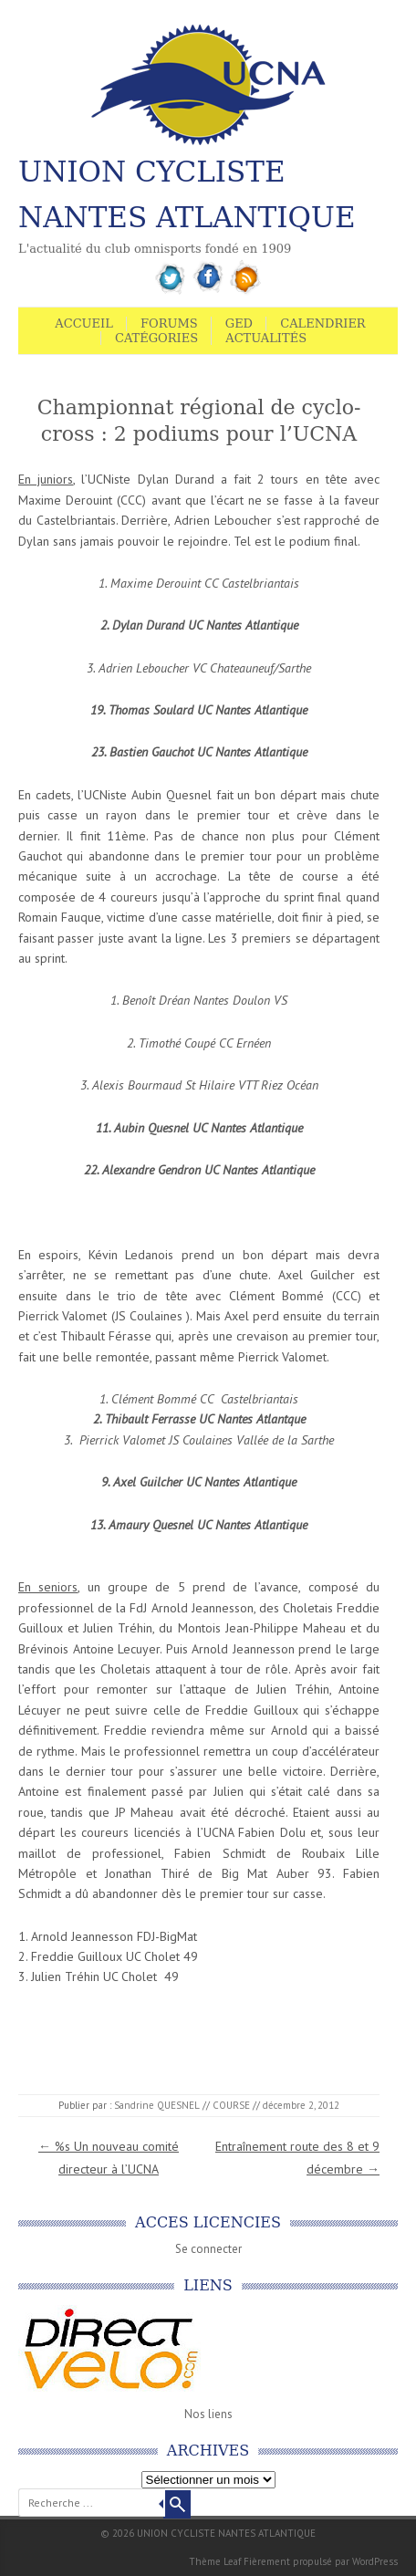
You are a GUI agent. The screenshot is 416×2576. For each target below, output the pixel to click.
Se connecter (208, 2249)
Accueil (84, 323)
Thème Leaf (215, 2561)
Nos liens (208, 2414)
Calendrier (322, 323)
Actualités (266, 338)
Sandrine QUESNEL (157, 2105)
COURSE (231, 2105)
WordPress (375, 2561)
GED (239, 323)
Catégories (156, 338)
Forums (169, 323)
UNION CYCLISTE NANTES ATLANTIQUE (187, 194)
